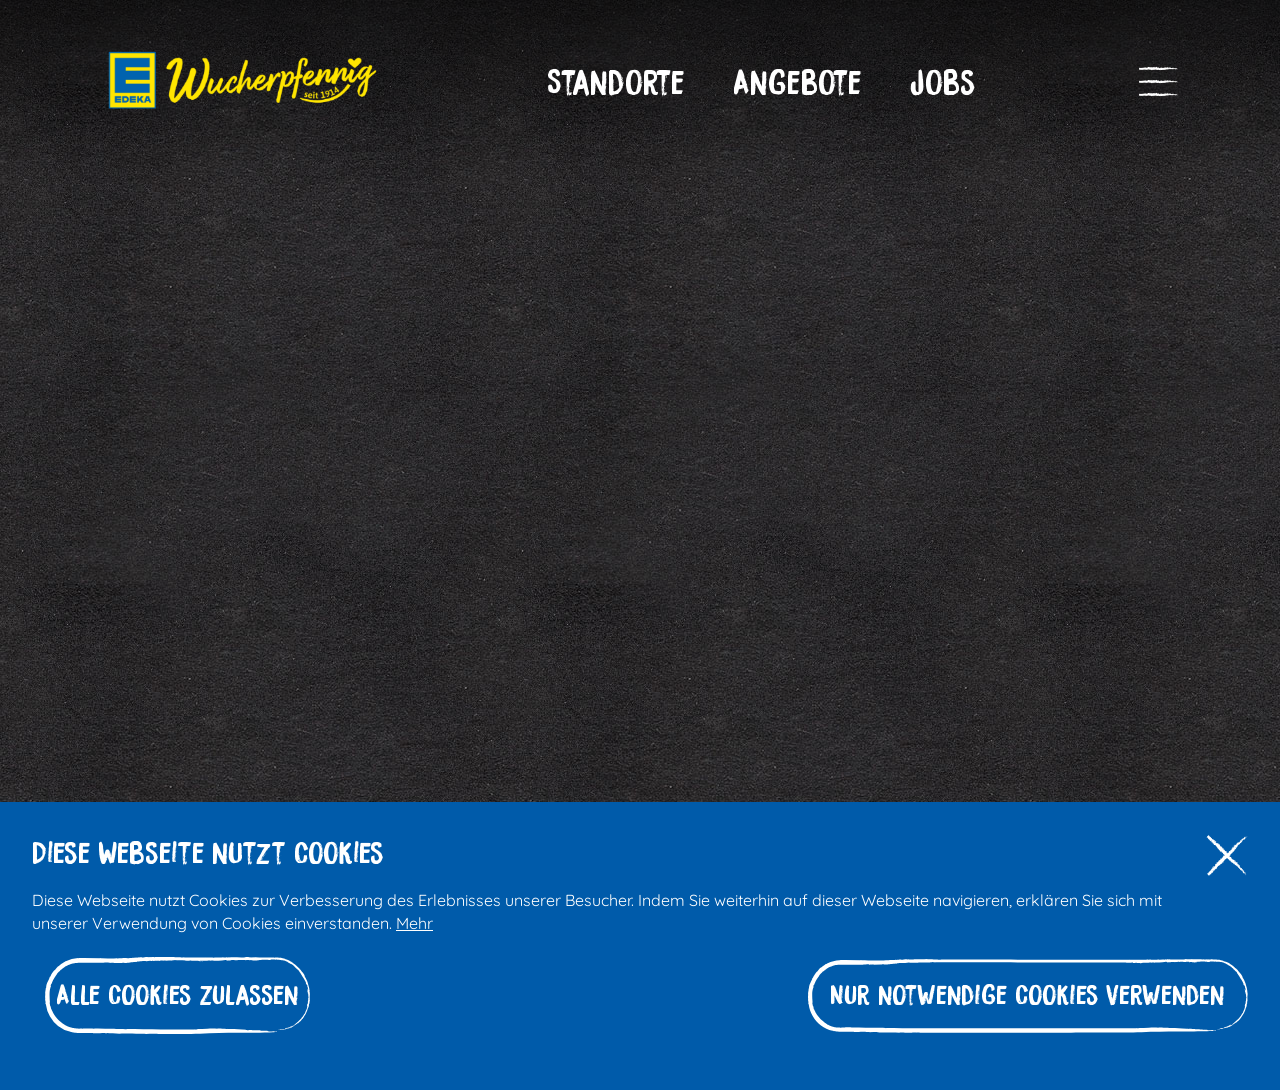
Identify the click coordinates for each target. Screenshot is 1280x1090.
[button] (616, 82)
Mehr (414, 921)
